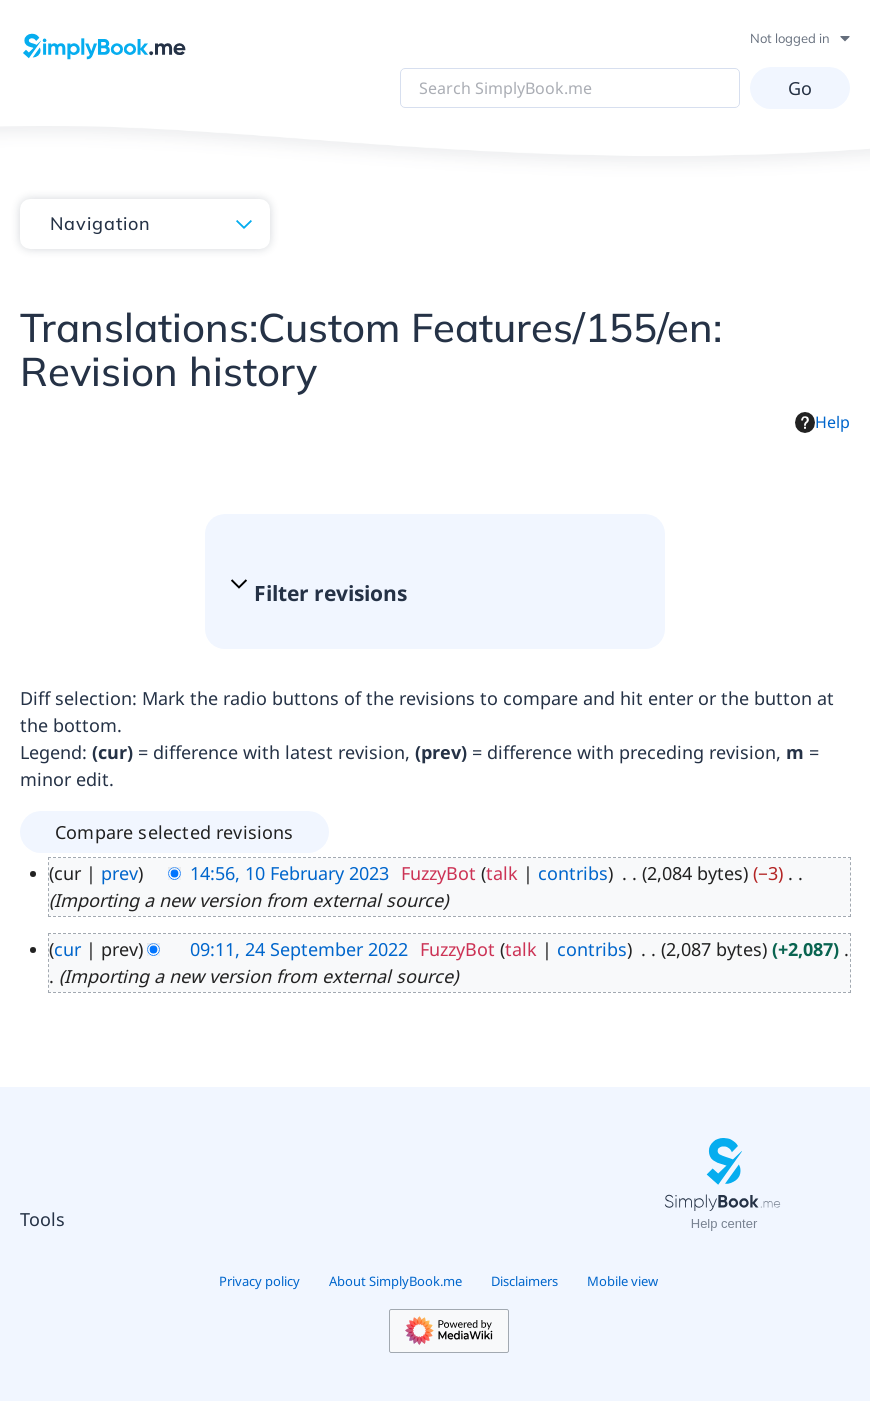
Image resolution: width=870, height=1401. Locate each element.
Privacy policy (259, 1281)
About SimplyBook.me (395, 1281)
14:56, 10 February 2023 (289, 873)
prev (119, 873)
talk (502, 873)
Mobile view (622, 1281)
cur (67, 949)
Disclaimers (524, 1281)
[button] (425, 593)
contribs (573, 873)
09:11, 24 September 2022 (299, 949)
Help (822, 422)
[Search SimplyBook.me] (570, 88)
